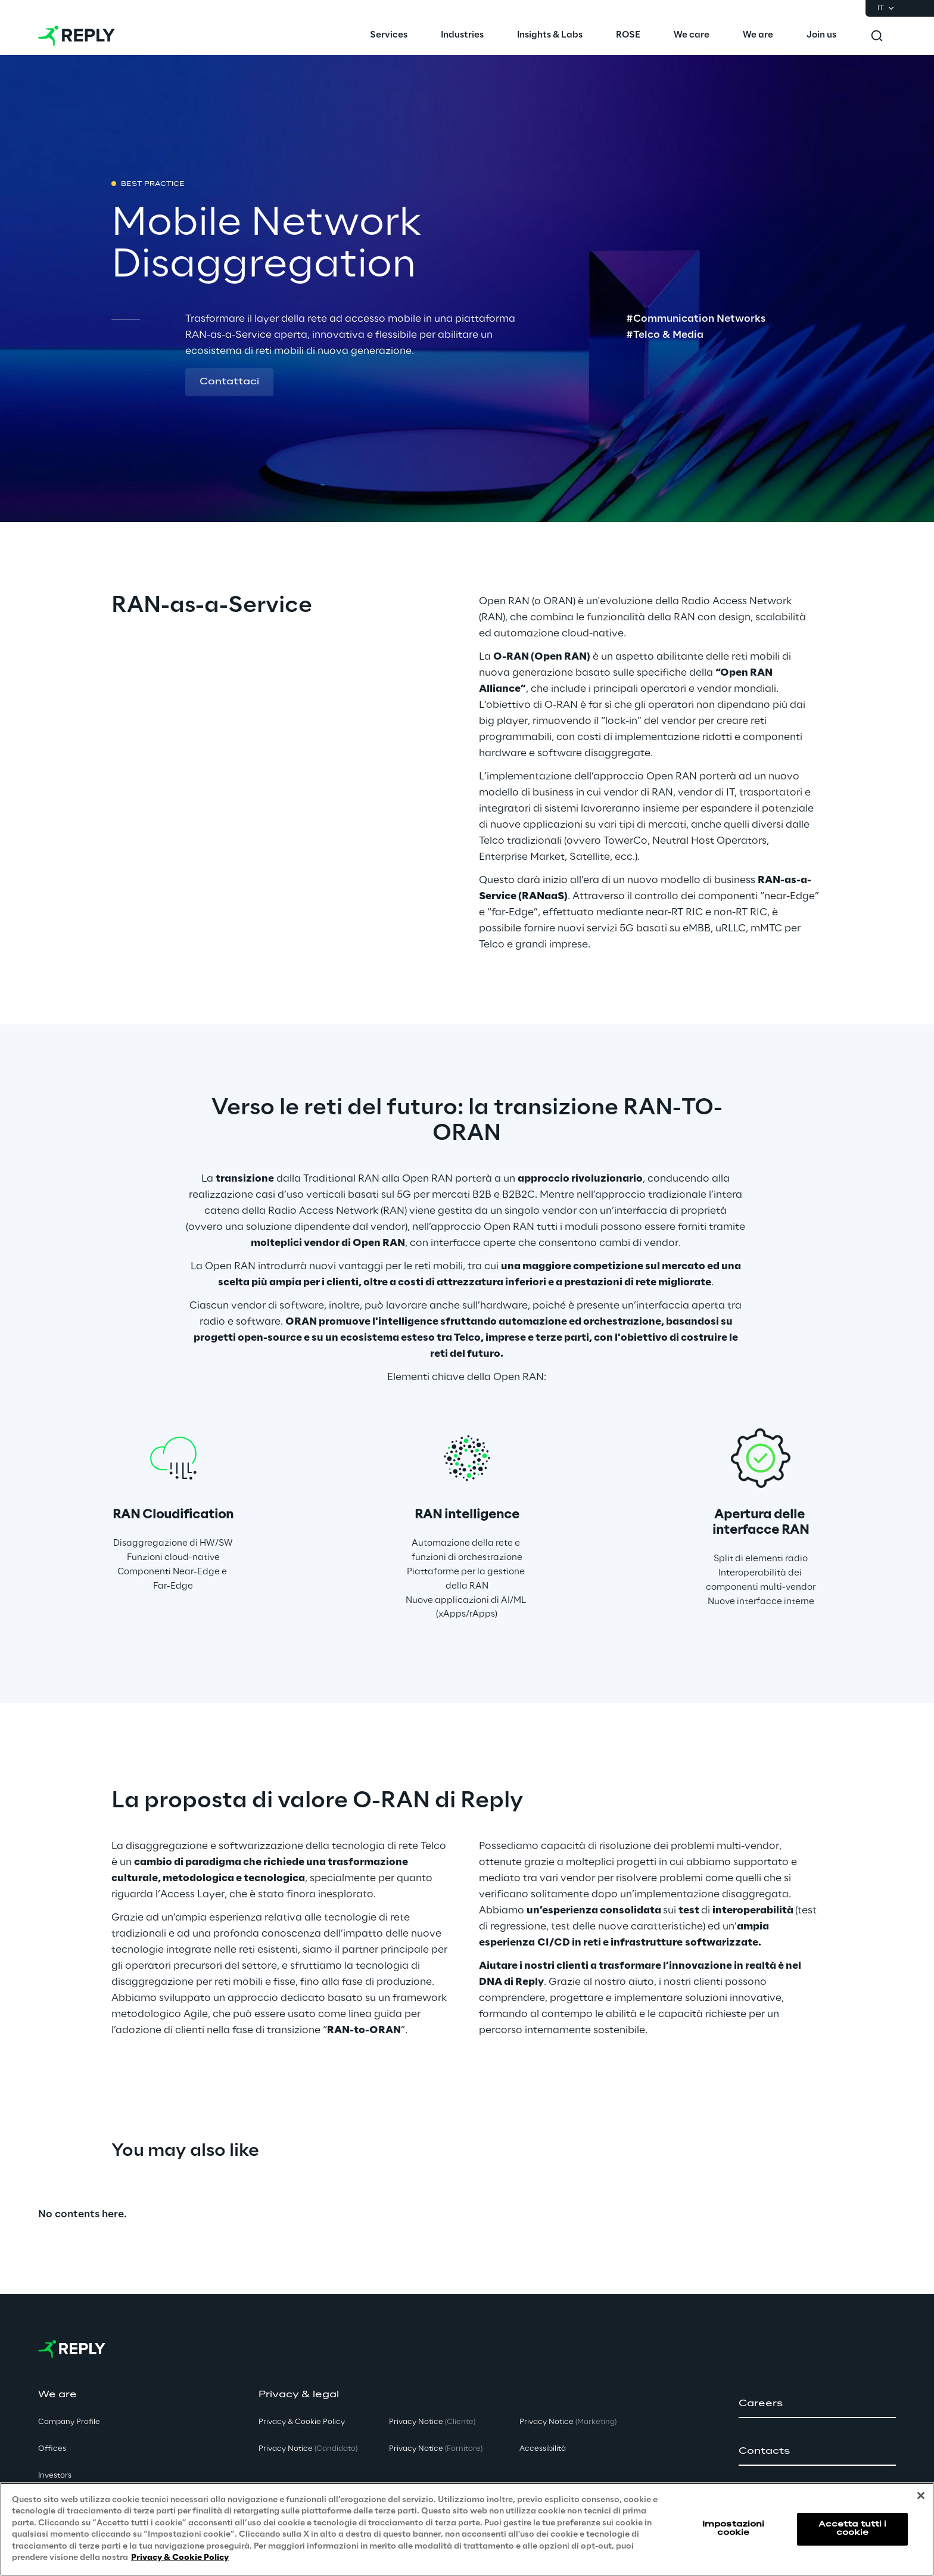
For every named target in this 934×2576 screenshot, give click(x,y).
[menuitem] (388, 36)
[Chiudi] (921, 2495)
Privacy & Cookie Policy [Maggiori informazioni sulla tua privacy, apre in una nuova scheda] (180, 2557)
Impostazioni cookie (733, 2529)
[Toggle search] (877, 36)
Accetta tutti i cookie (852, 2529)
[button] (229, 382)
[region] (467, 2529)
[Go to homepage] (76, 36)
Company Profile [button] (69, 2422)
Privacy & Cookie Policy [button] (302, 2422)
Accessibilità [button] (542, 2449)
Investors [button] (54, 2475)
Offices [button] (52, 2449)
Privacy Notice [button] (308, 2449)
